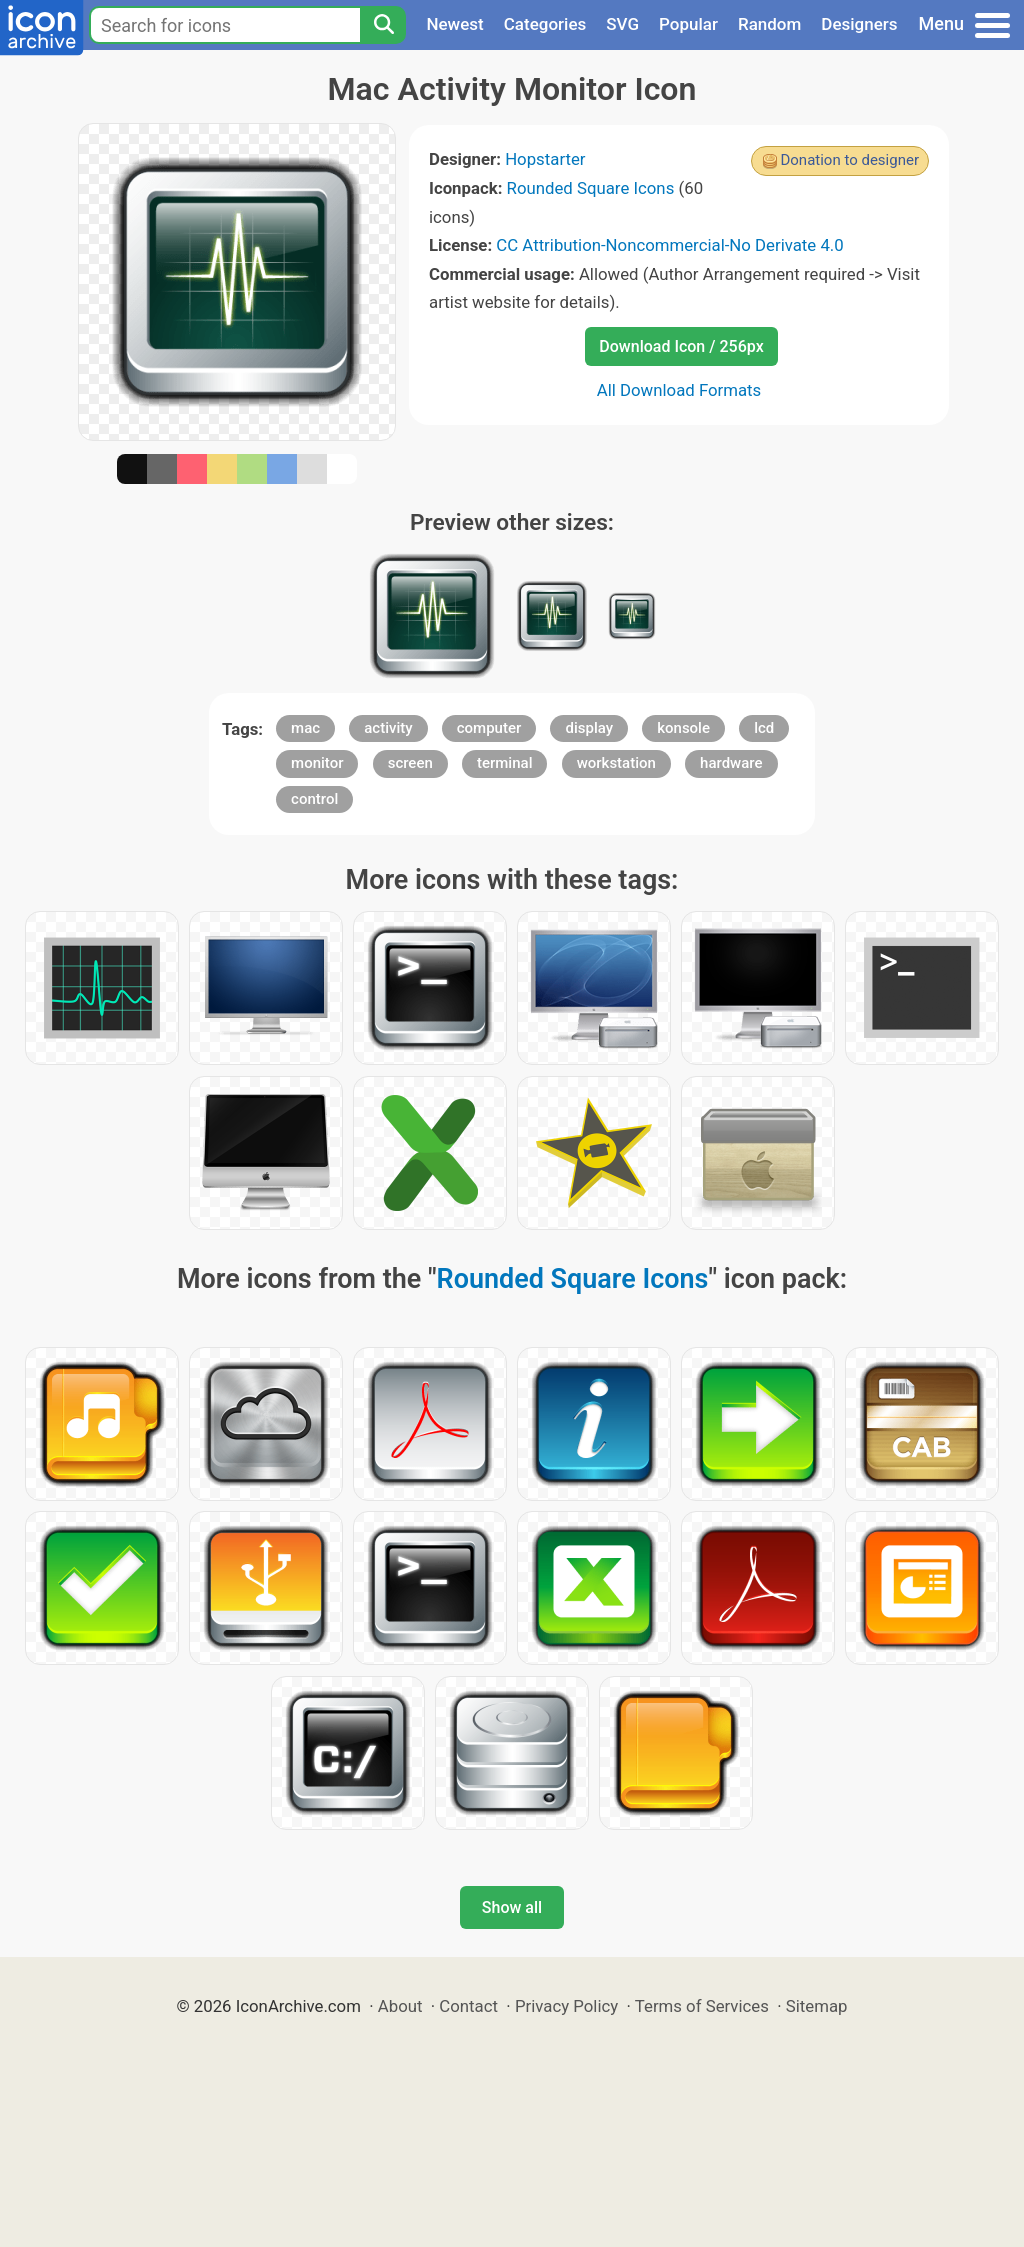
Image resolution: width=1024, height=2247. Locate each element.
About (400, 2006)
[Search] (383, 25)
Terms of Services (702, 2006)
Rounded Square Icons (591, 188)
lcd (764, 728)
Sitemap (817, 2006)
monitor (317, 763)
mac (305, 728)
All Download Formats (679, 390)
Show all (512, 1907)
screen (410, 763)
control (314, 799)
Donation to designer (849, 160)
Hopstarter (545, 159)
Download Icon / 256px (681, 346)
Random (769, 24)
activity (388, 728)
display (589, 728)
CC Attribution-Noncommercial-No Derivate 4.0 (669, 245)
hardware (731, 763)
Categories (545, 24)
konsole (683, 728)
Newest (454, 24)
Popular (688, 24)
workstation (616, 763)
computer (489, 728)
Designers (859, 24)
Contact (468, 2006)
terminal (504, 763)
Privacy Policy (566, 2006)
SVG (622, 24)
